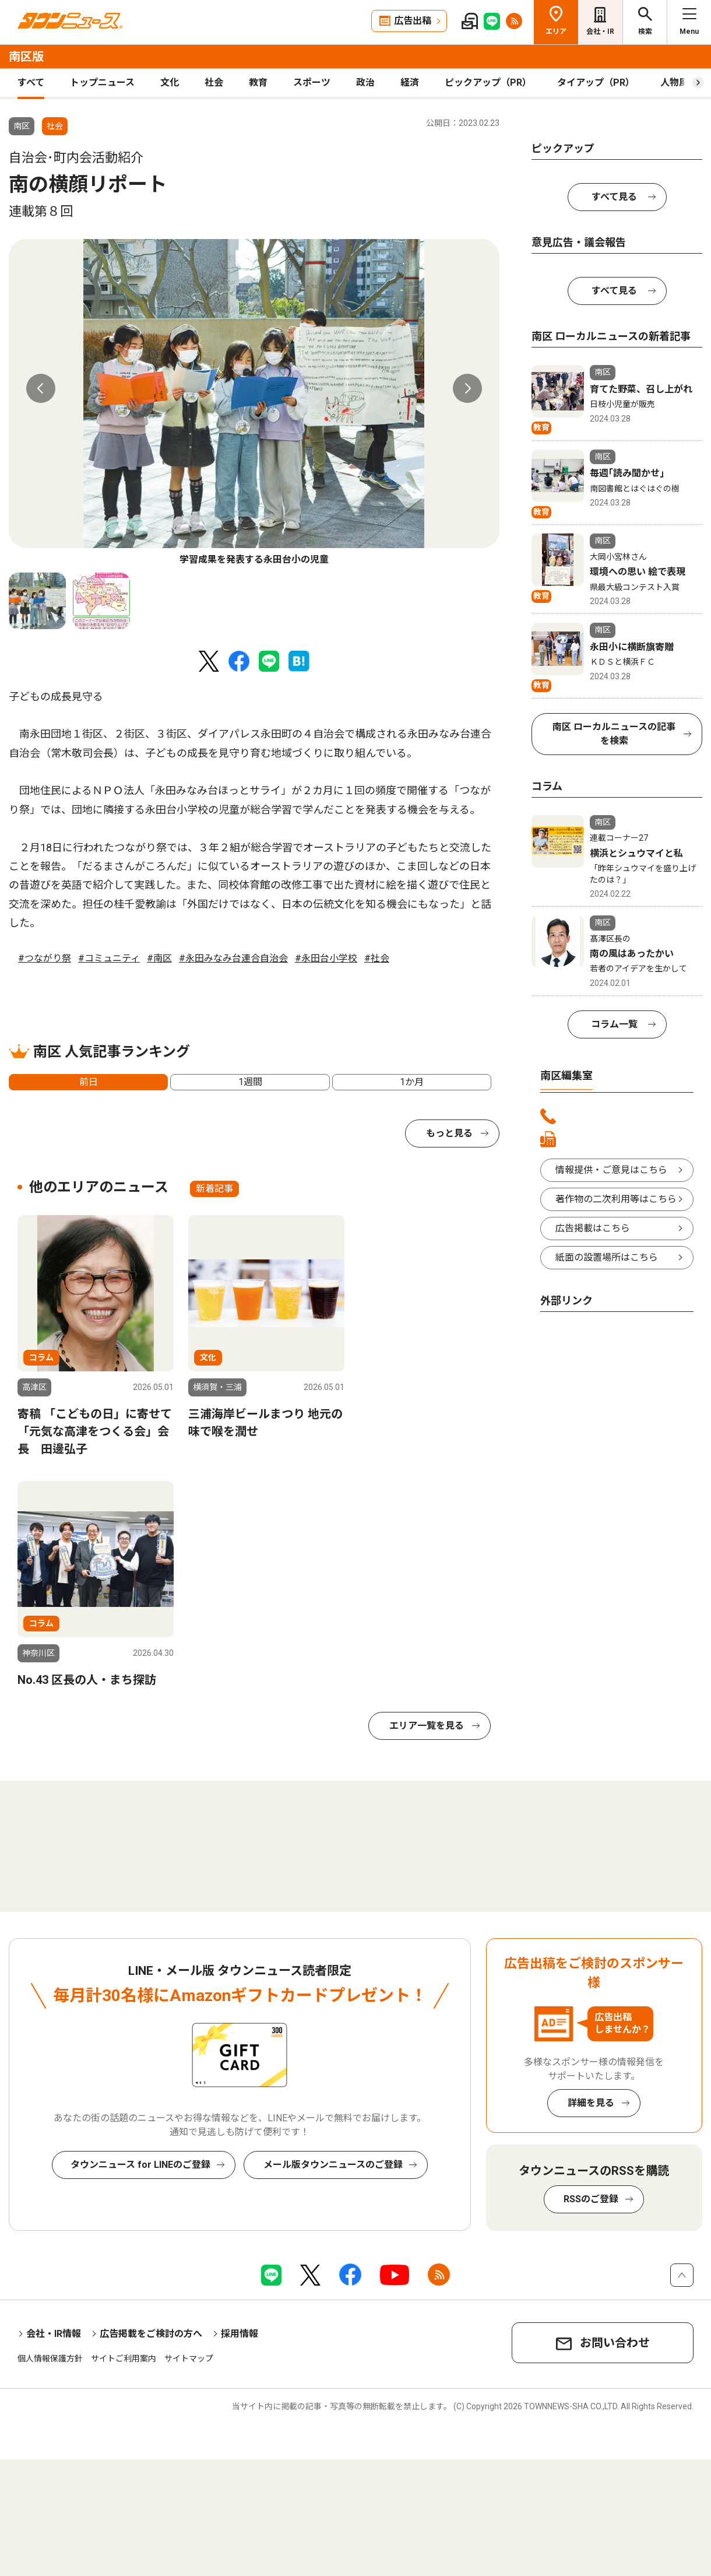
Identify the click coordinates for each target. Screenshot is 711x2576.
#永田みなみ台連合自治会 (233, 958)
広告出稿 (412, 20)
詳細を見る (591, 2102)
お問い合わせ (615, 2343)
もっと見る (449, 1133)
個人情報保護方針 (50, 2358)
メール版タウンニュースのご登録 (333, 2164)
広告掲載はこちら (592, 1228)
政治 (365, 82)
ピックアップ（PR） (488, 82)
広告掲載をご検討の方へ (151, 2333)
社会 (214, 82)
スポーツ (311, 82)
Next (467, 388)
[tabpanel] (254, 403)
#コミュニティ (109, 958)
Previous (40, 388)
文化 (169, 82)
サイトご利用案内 (123, 2358)
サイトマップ (188, 2358)
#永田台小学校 (326, 958)
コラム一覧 (614, 1024)
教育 (258, 82)
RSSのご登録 (591, 2199)
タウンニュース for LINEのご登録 (140, 2164)
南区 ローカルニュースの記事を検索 (613, 733)
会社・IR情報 (53, 2333)
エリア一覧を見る (426, 1725)
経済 (409, 82)
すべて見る (614, 196)
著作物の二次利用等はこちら (616, 1199)
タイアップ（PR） (596, 82)
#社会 (376, 958)
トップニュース (102, 82)
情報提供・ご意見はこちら (611, 1169)
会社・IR (600, 31)
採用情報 (239, 2333)
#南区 (159, 958)
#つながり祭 (44, 958)
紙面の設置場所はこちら (606, 1257)
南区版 (26, 57)
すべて (30, 82)
